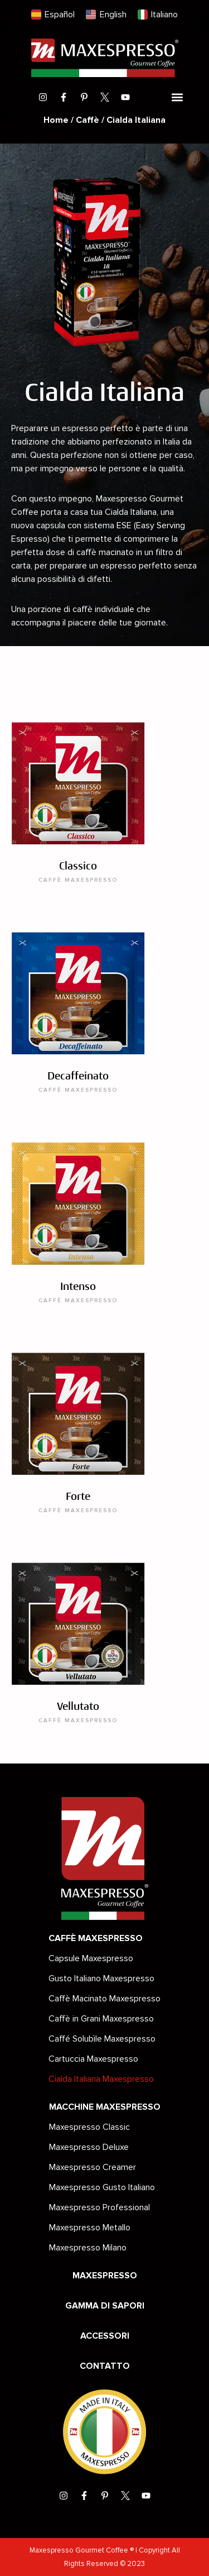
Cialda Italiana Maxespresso (101, 2079)
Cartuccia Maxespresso (93, 2058)
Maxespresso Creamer (92, 2167)
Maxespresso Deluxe (89, 2147)
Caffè (87, 120)
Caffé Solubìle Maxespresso (101, 2038)
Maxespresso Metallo (89, 2227)
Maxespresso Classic (89, 2127)
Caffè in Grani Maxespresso (101, 2018)
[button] (177, 97)
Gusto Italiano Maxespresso (101, 1978)
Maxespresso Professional (99, 2207)
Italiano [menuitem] (164, 14)
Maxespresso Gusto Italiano (102, 2187)
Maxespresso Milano (88, 2247)
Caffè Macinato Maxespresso (104, 1998)
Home (56, 120)
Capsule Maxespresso (90, 1958)
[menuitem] (53, 15)
